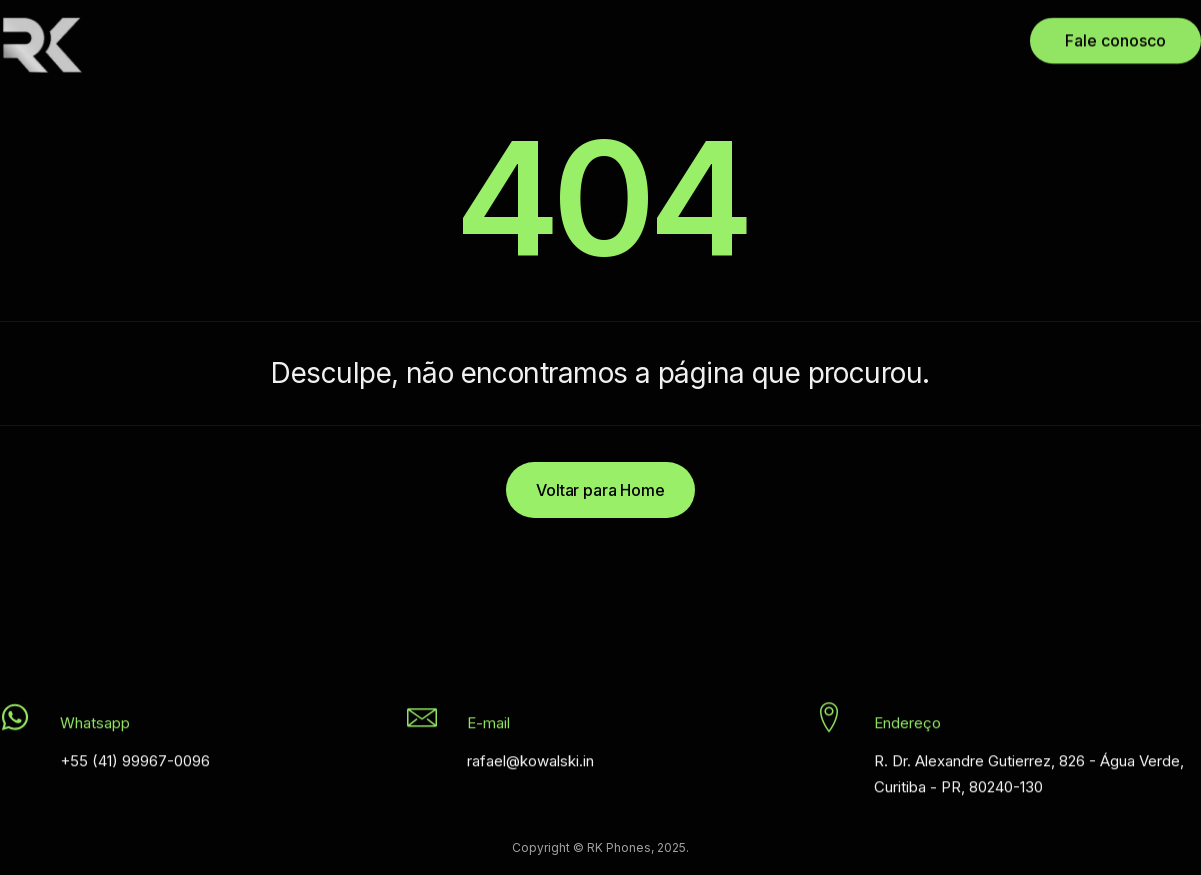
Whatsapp (95, 726)
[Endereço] (829, 721)
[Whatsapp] (15, 721)
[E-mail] (422, 721)
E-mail (488, 726)
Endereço (907, 726)
